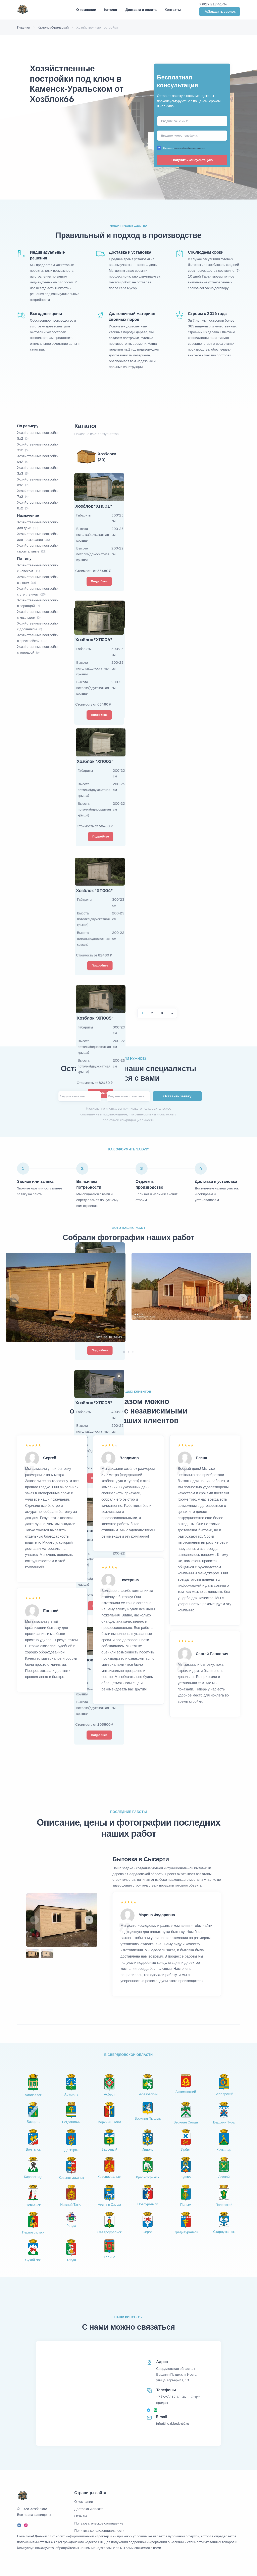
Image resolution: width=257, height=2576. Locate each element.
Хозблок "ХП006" (93, 639)
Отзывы (80, 2516)
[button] (242, 1298)
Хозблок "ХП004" (151, 639)
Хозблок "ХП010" (93, 907)
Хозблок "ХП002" (151, 505)
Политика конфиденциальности (99, 2531)
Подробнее (99, 581)
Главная (23, 27)
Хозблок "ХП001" (93, 506)
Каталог (110, 10)
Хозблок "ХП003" (209, 505)
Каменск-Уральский (53, 27)
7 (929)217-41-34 (213, 4)
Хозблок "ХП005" (209, 639)
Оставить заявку (177, 1096)
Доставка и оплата (141, 10)
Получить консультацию (192, 160)
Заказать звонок (220, 11)
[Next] (172, 1013)
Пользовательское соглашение (98, 2523)
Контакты (173, 10)
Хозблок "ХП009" (209, 773)
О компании (86, 10)
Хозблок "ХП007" (151, 773)
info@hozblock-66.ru (172, 2424)
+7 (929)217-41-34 (171, 2397)
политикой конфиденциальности (189, 148)
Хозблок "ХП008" (93, 773)
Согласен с (184, 148)
